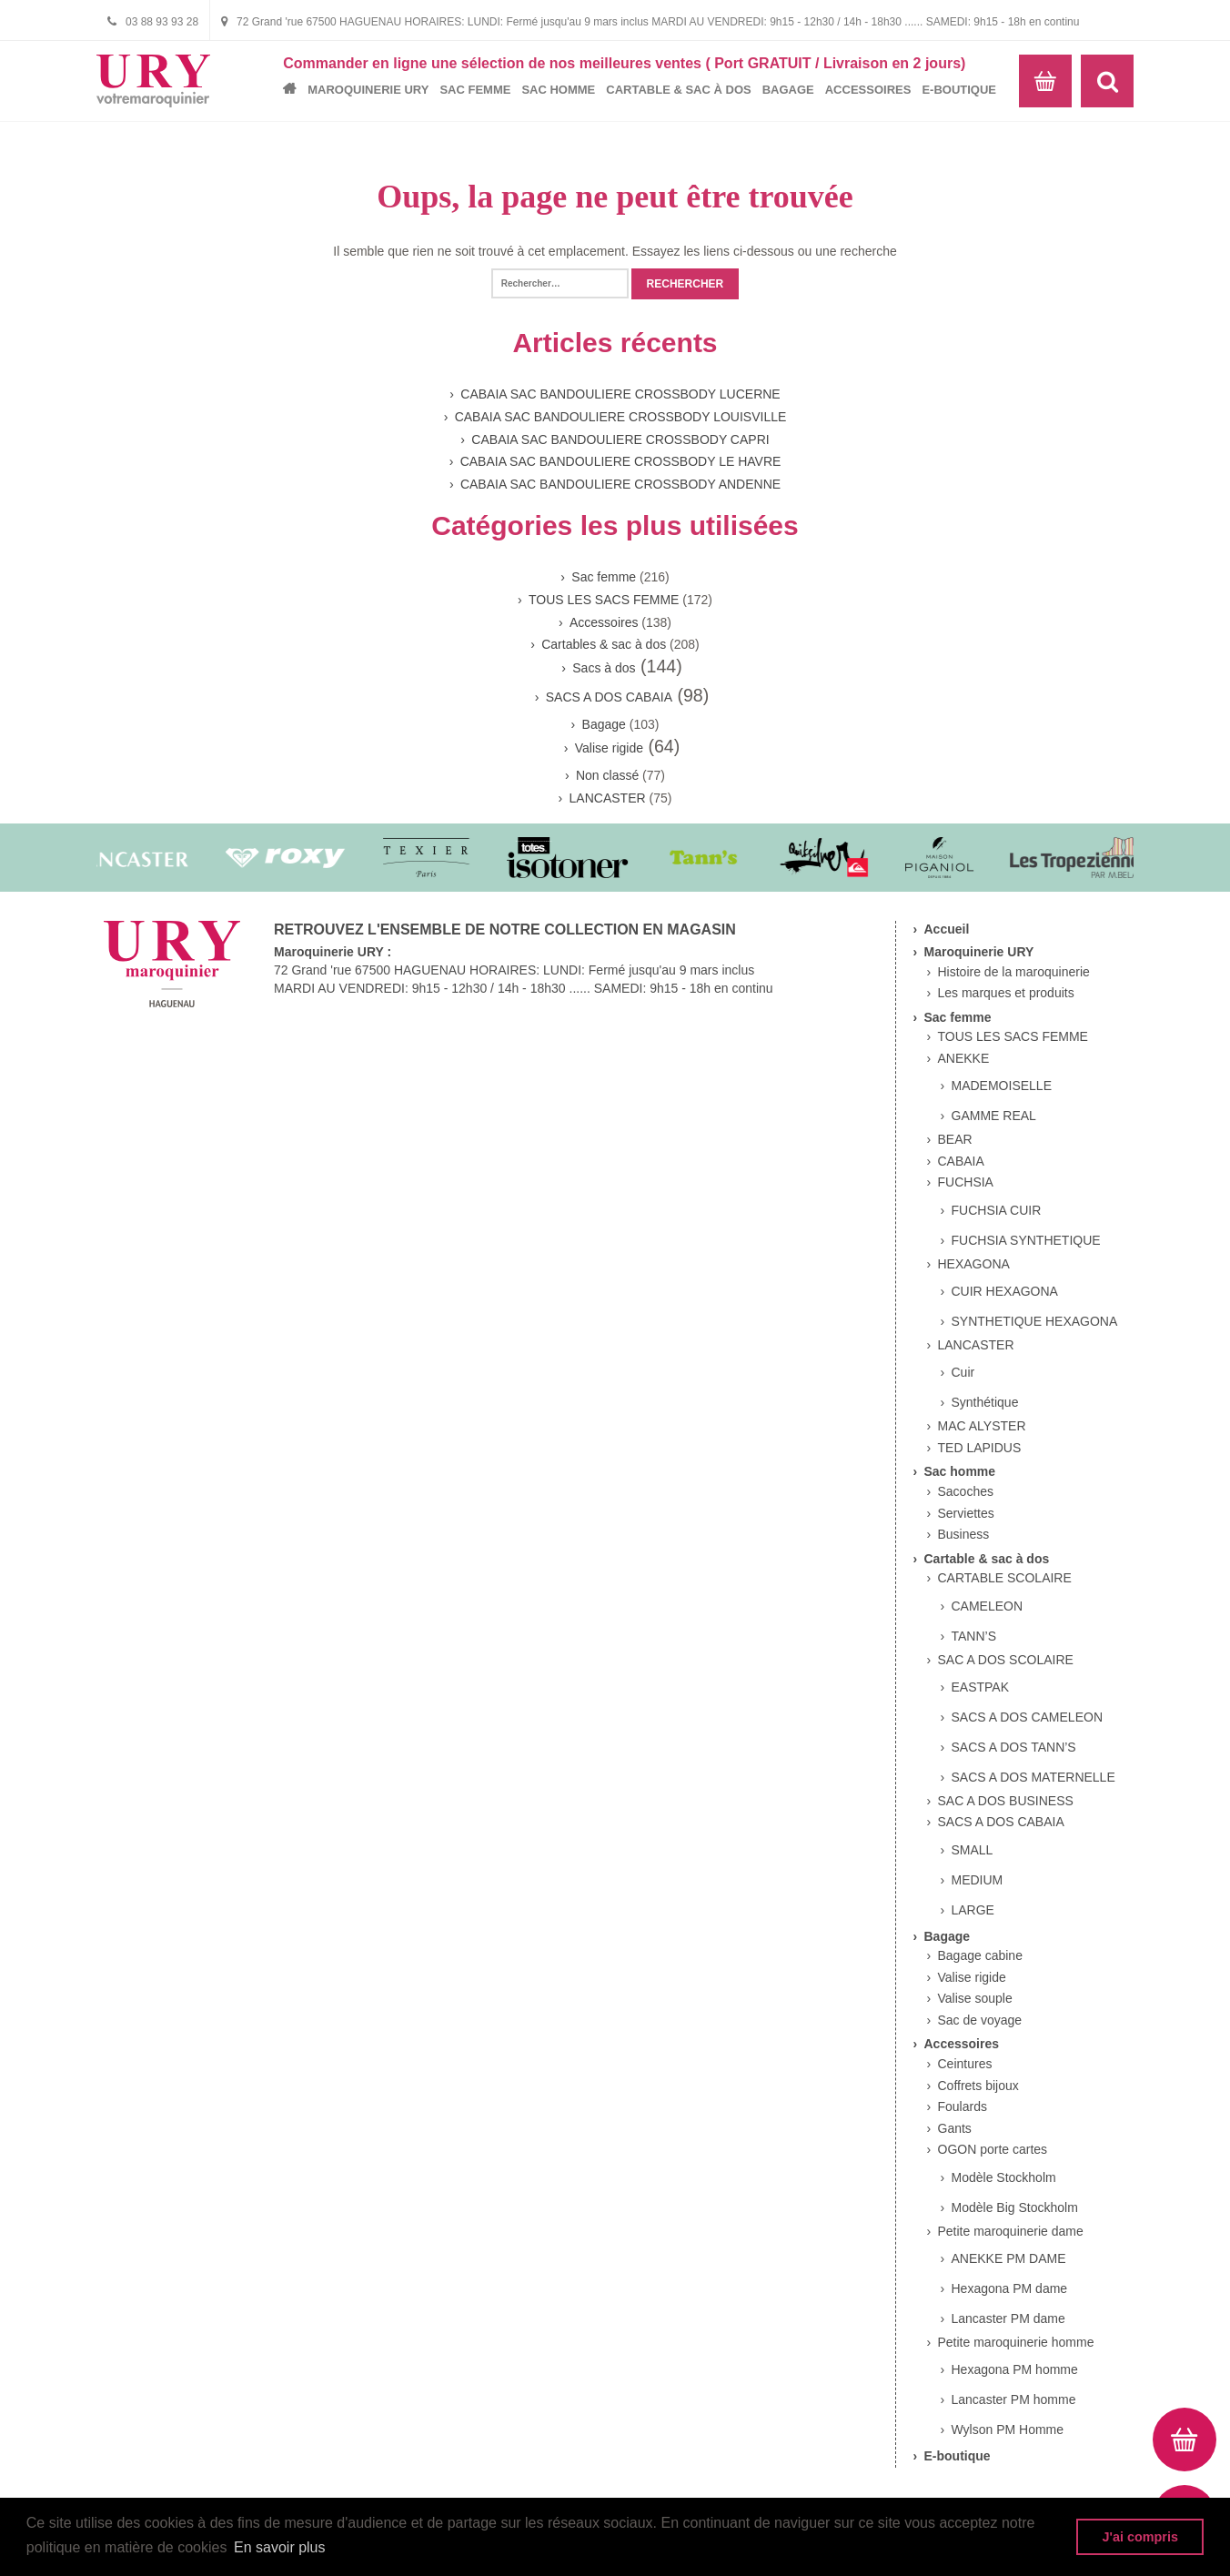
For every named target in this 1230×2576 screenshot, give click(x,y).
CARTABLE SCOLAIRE (1005, 1578)
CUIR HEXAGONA (1005, 1291)
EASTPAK (981, 1687)
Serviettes (966, 1513)
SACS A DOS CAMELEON (1028, 1717)
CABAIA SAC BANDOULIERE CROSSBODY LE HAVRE (620, 461)
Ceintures (965, 2063)
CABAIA (961, 1161)
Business (964, 1534)
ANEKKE (964, 1058)
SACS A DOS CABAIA (609, 697)
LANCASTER (608, 798)
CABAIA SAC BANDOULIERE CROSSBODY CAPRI (620, 439)
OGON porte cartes (993, 2149)
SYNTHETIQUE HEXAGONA (1035, 1321)
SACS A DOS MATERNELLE (1033, 1777)
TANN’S (974, 1636)
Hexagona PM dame (1010, 2288)
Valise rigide (609, 748)
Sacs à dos (603, 668)
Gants (955, 2128)
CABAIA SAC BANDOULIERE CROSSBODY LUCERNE (620, 394)
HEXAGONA (974, 1264)
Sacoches (965, 1491)
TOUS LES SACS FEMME (604, 599)
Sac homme (558, 89)
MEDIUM (977, 1880)
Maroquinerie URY (368, 89)
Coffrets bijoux (978, 2085)
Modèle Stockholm (1004, 2177)
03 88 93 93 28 (152, 21)
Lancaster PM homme (1014, 2399)
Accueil (294, 89)
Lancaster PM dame (1008, 2318)
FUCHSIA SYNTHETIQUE (1026, 1240)
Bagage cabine (980, 1955)
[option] (139, 857)
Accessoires (868, 89)
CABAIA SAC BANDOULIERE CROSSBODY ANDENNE (620, 484)
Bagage (788, 89)
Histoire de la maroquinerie (1014, 972)
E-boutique (959, 89)
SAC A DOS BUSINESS (1006, 1800)
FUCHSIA (965, 1182)
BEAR (955, 1139)
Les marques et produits (1006, 992)
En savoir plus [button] (280, 2547)
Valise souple (975, 1998)
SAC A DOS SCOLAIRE (1006, 1659)
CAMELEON (987, 1606)
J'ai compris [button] (1139, 2537)
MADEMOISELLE (1002, 1085)
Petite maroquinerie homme (1016, 2342)
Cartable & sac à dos (678, 89)
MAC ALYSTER (982, 1426)
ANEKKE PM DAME (1009, 2258)
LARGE (973, 1910)
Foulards (962, 2106)
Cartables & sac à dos (603, 644)
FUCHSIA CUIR (997, 1210)
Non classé (607, 775)
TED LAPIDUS (980, 1447)
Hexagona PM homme (1015, 2369)
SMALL (972, 1850)
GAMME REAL (994, 1115)
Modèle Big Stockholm (1015, 2207)
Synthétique (985, 1402)
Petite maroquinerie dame (1011, 2231)
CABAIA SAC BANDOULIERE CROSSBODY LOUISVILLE (621, 416)
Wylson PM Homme (1008, 2429)
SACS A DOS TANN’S (1014, 1747)
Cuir (963, 1372)
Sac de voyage (980, 2020)
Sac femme (474, 89)
